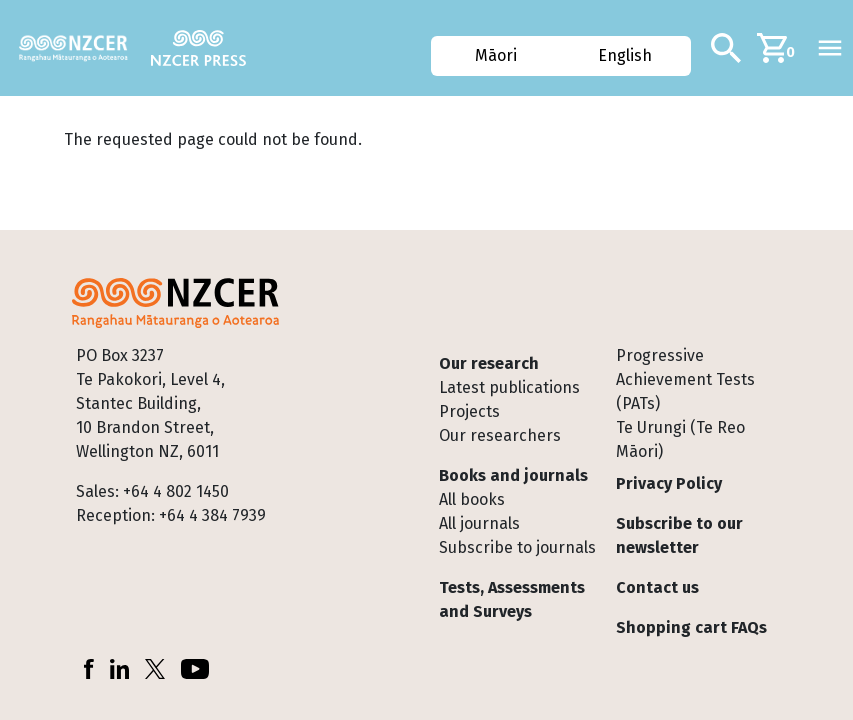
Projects (469, 411)
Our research (489, 363)
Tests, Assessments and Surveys (512, 599)
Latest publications (509, 387)
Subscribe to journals (517, 547)
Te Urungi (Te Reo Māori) (680, 439)
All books (472, 499)
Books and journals (513, 475)
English (625, 55)
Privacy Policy (669, 483)
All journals (479, 523)
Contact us (657, 587)
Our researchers (500, 435)
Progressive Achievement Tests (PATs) (685, 379)
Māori (496, 55)
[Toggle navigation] (830, 48)
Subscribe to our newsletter (679, 535)
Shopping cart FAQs (691, 627)
